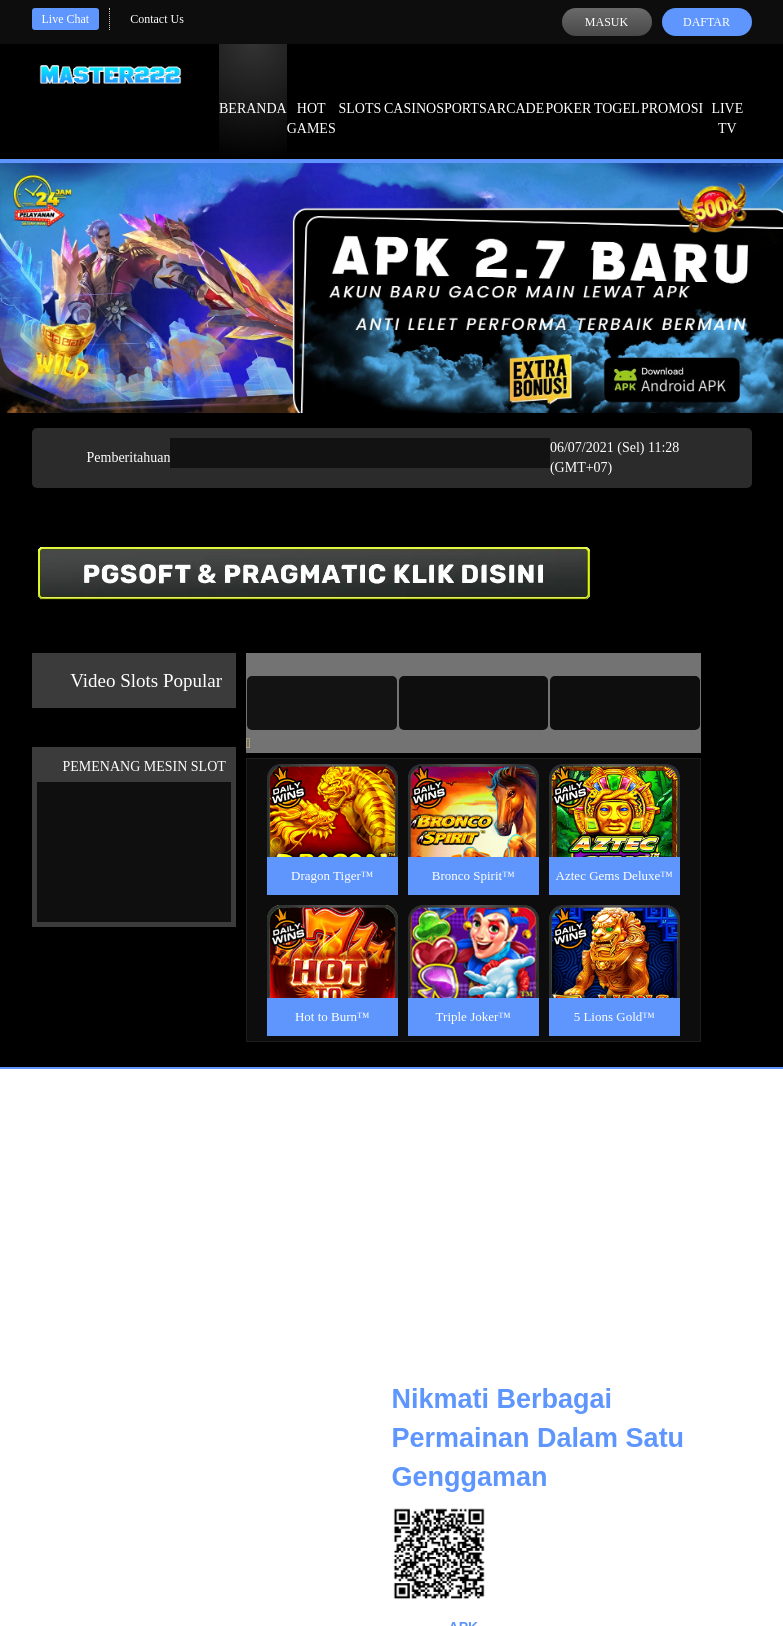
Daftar (706, 22)
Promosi (672, 90)
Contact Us (157, 19)
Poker (568, 90)
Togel (617, 90)
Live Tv (727, 100)
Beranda (253, 90)
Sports (461, 90)
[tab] (322, 703)
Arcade (516, 90)
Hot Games (311, 100)
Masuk (606, 22)
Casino (410, 90)
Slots (359, 90)
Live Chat (66, 19)
